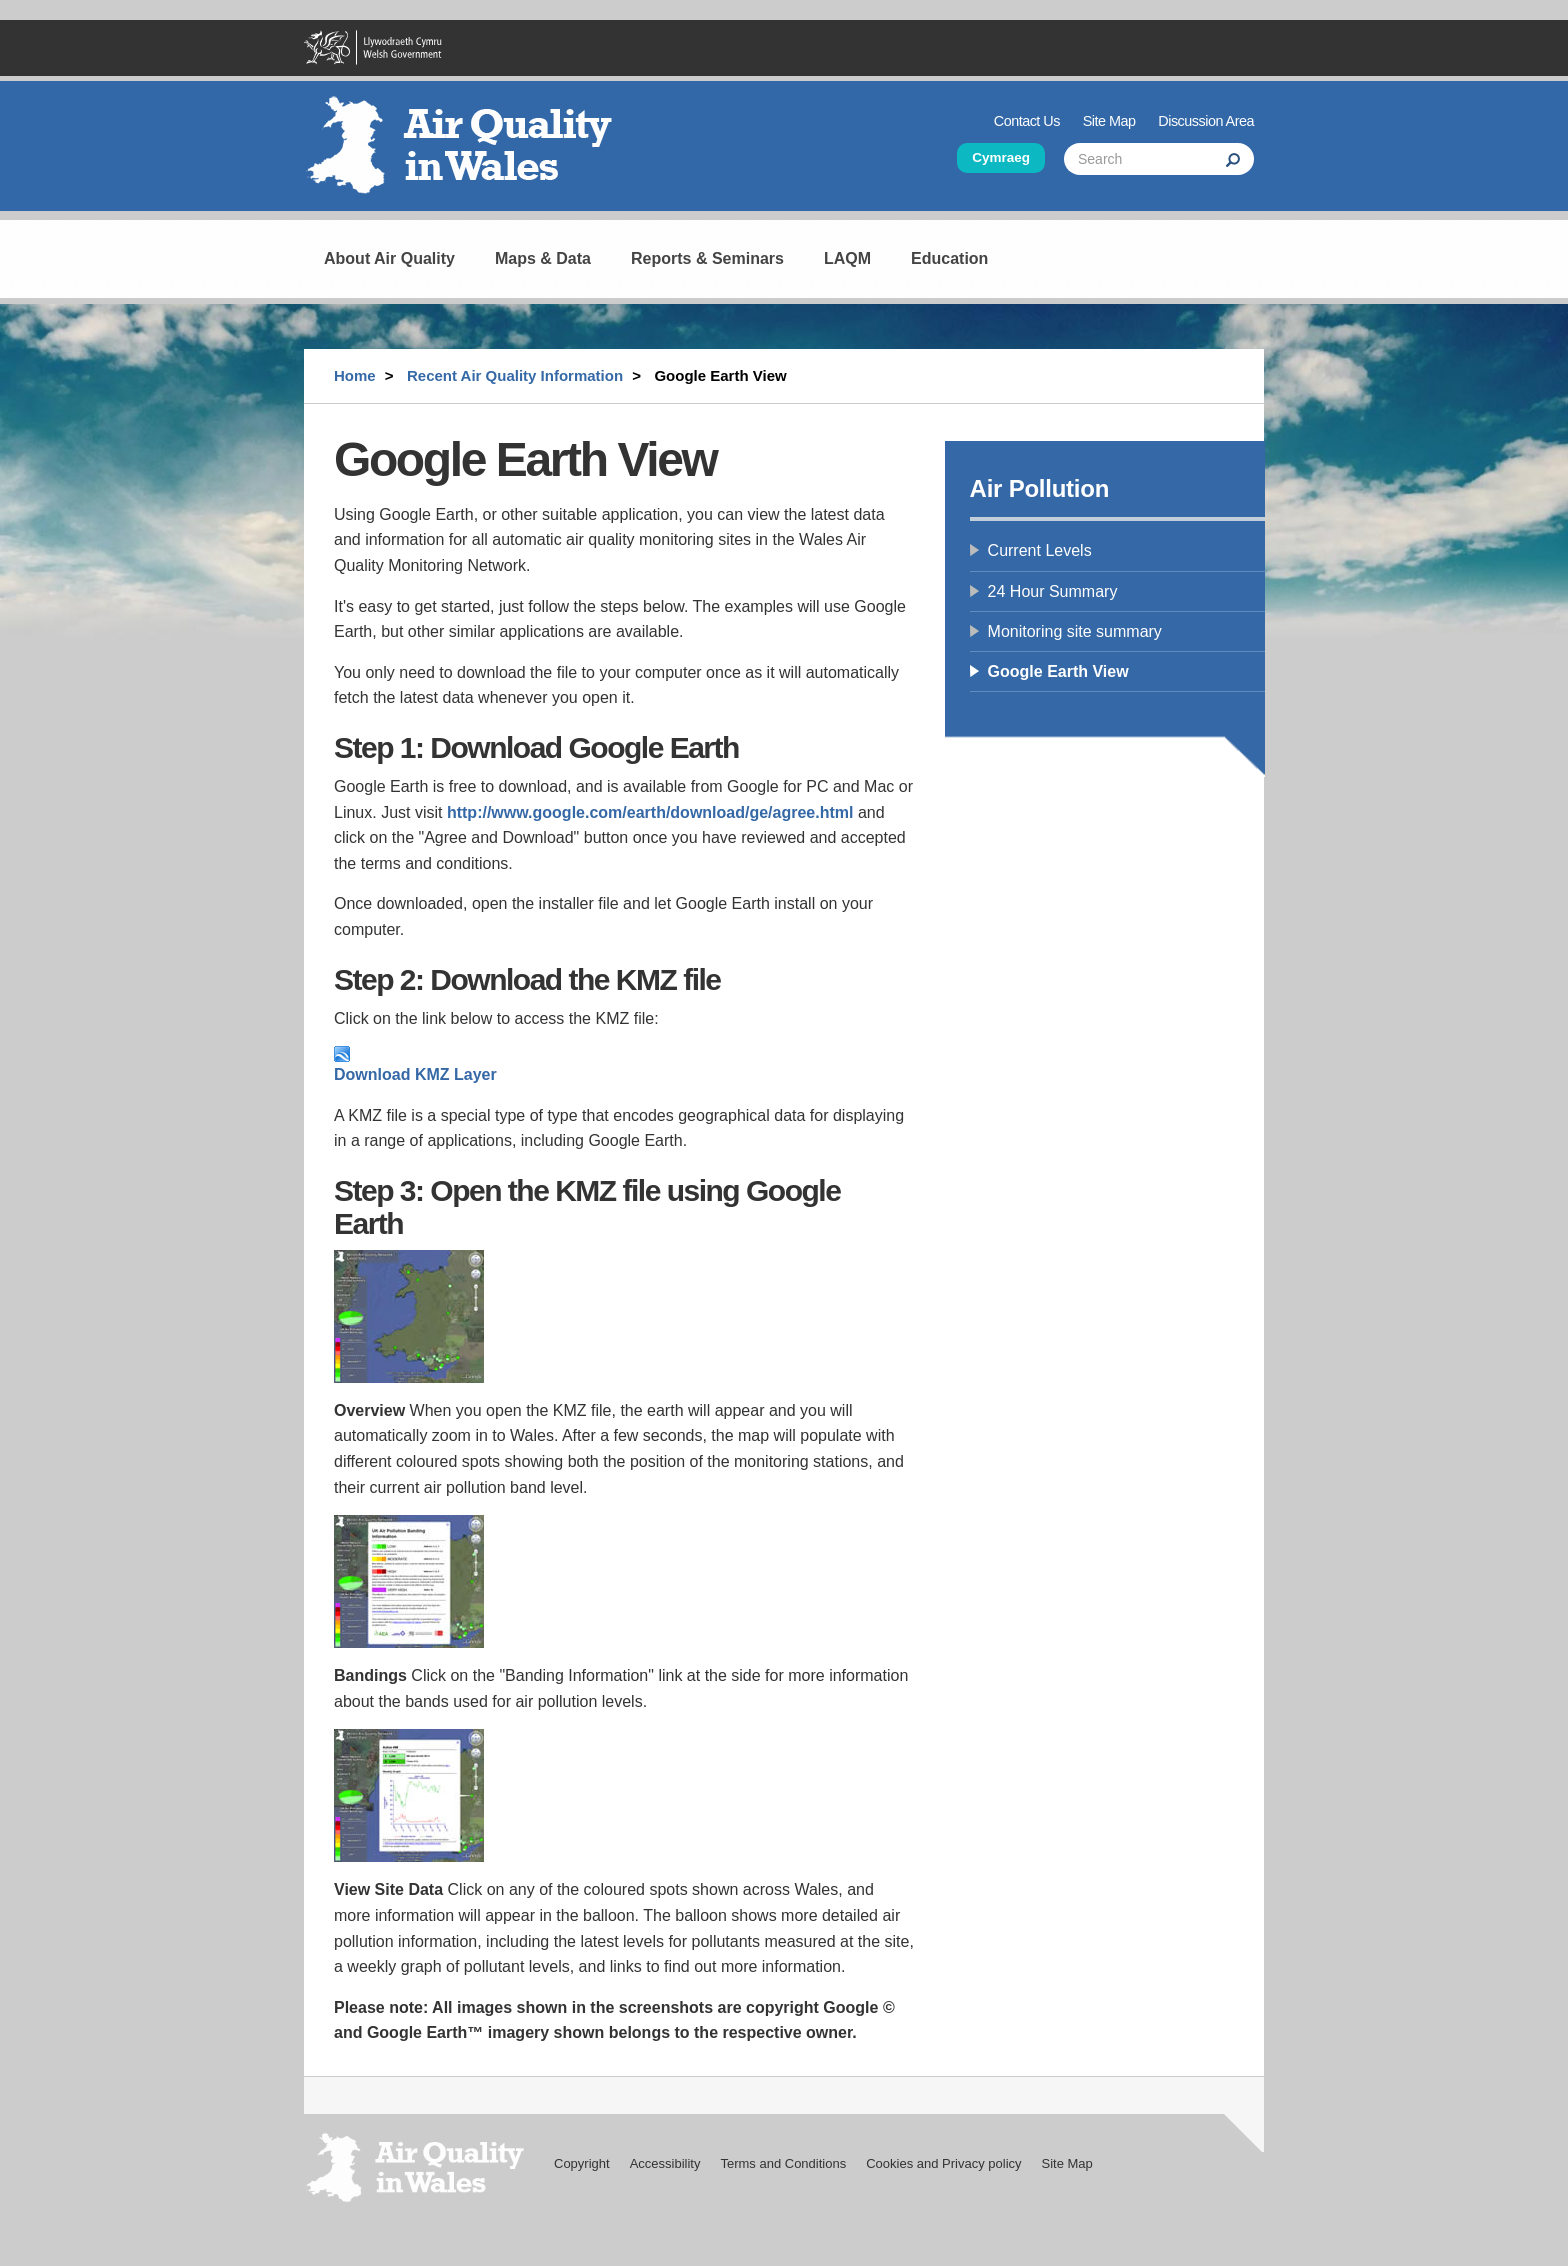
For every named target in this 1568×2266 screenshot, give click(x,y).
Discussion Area (1206, 121)
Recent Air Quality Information (515, 375)
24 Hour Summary (1053, 591)
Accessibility (665, 2163)
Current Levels (1040, 550)
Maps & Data (543, 258)
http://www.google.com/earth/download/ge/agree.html (650, 812)
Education (949, 258)
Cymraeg (1001, 157)
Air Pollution (1040, 488)
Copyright (582, 2163)
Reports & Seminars (707, 258)
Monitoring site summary (1075, 631)
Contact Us (1027, 121)
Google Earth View (1058, 671)
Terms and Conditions (783, 2163)
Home (355, 375)
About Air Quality (389, 258)
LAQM (847, 258)
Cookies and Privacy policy (943, 2163)
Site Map (1109, 121)
